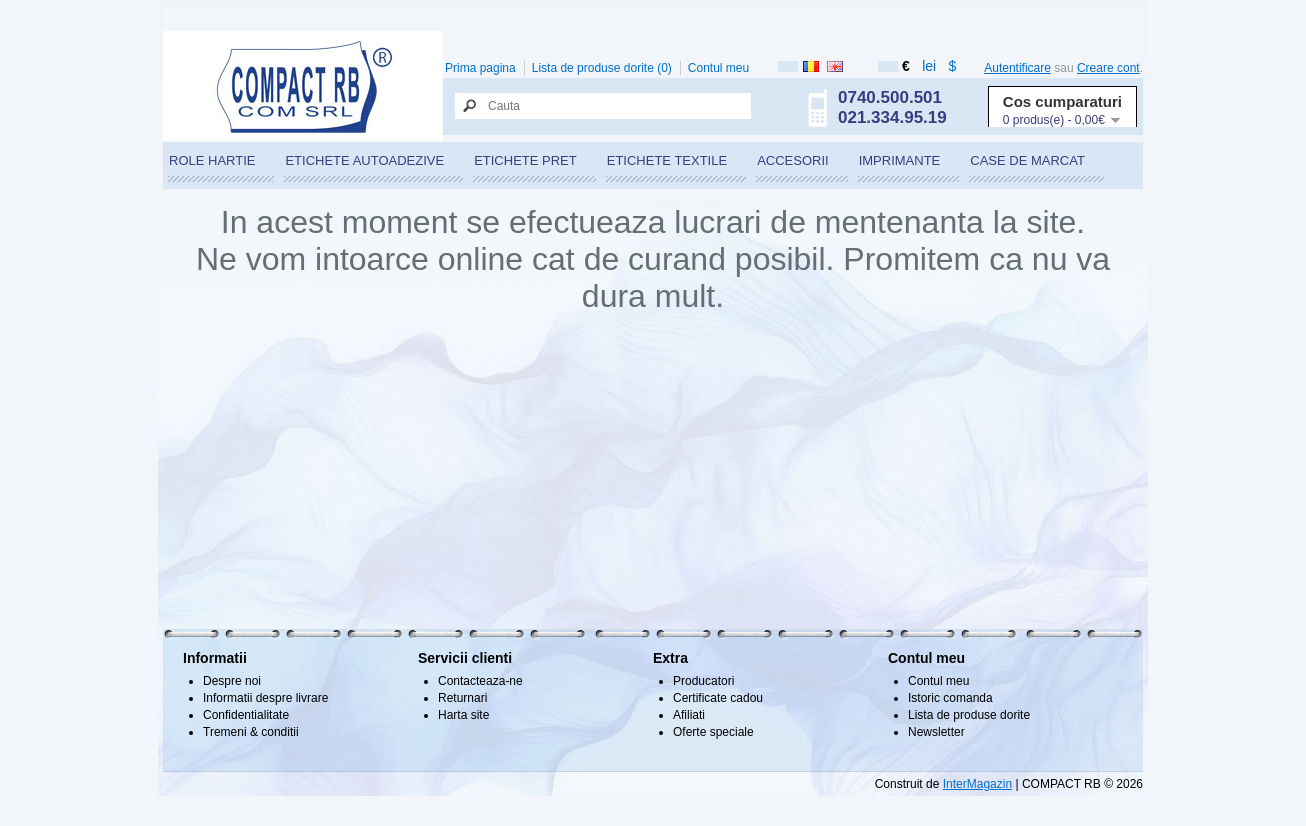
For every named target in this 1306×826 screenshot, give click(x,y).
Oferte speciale (713, 732)
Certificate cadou (718, 698)
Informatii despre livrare (265, 698)
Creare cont (1108, 68)
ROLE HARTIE (212, 160)
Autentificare (1017, 68)
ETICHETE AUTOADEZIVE (364, 160)
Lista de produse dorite (969, 715)
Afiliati (689, 715)
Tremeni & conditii (251, 732)
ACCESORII (793, 160)
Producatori (703, 681)
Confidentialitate (246, 715)
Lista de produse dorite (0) (602, 68)
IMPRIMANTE (900, 160)
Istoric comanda (950, 698)
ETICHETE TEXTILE (667, 160)
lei (929, 66)
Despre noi (232, 681)
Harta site (463, 715)
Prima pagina (480, 68)
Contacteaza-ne (480, 681)
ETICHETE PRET (525, 160)
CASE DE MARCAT (1027, 160)
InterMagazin (977, 784)
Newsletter (936, 732)
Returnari (462, 698)
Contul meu (718, 68)
